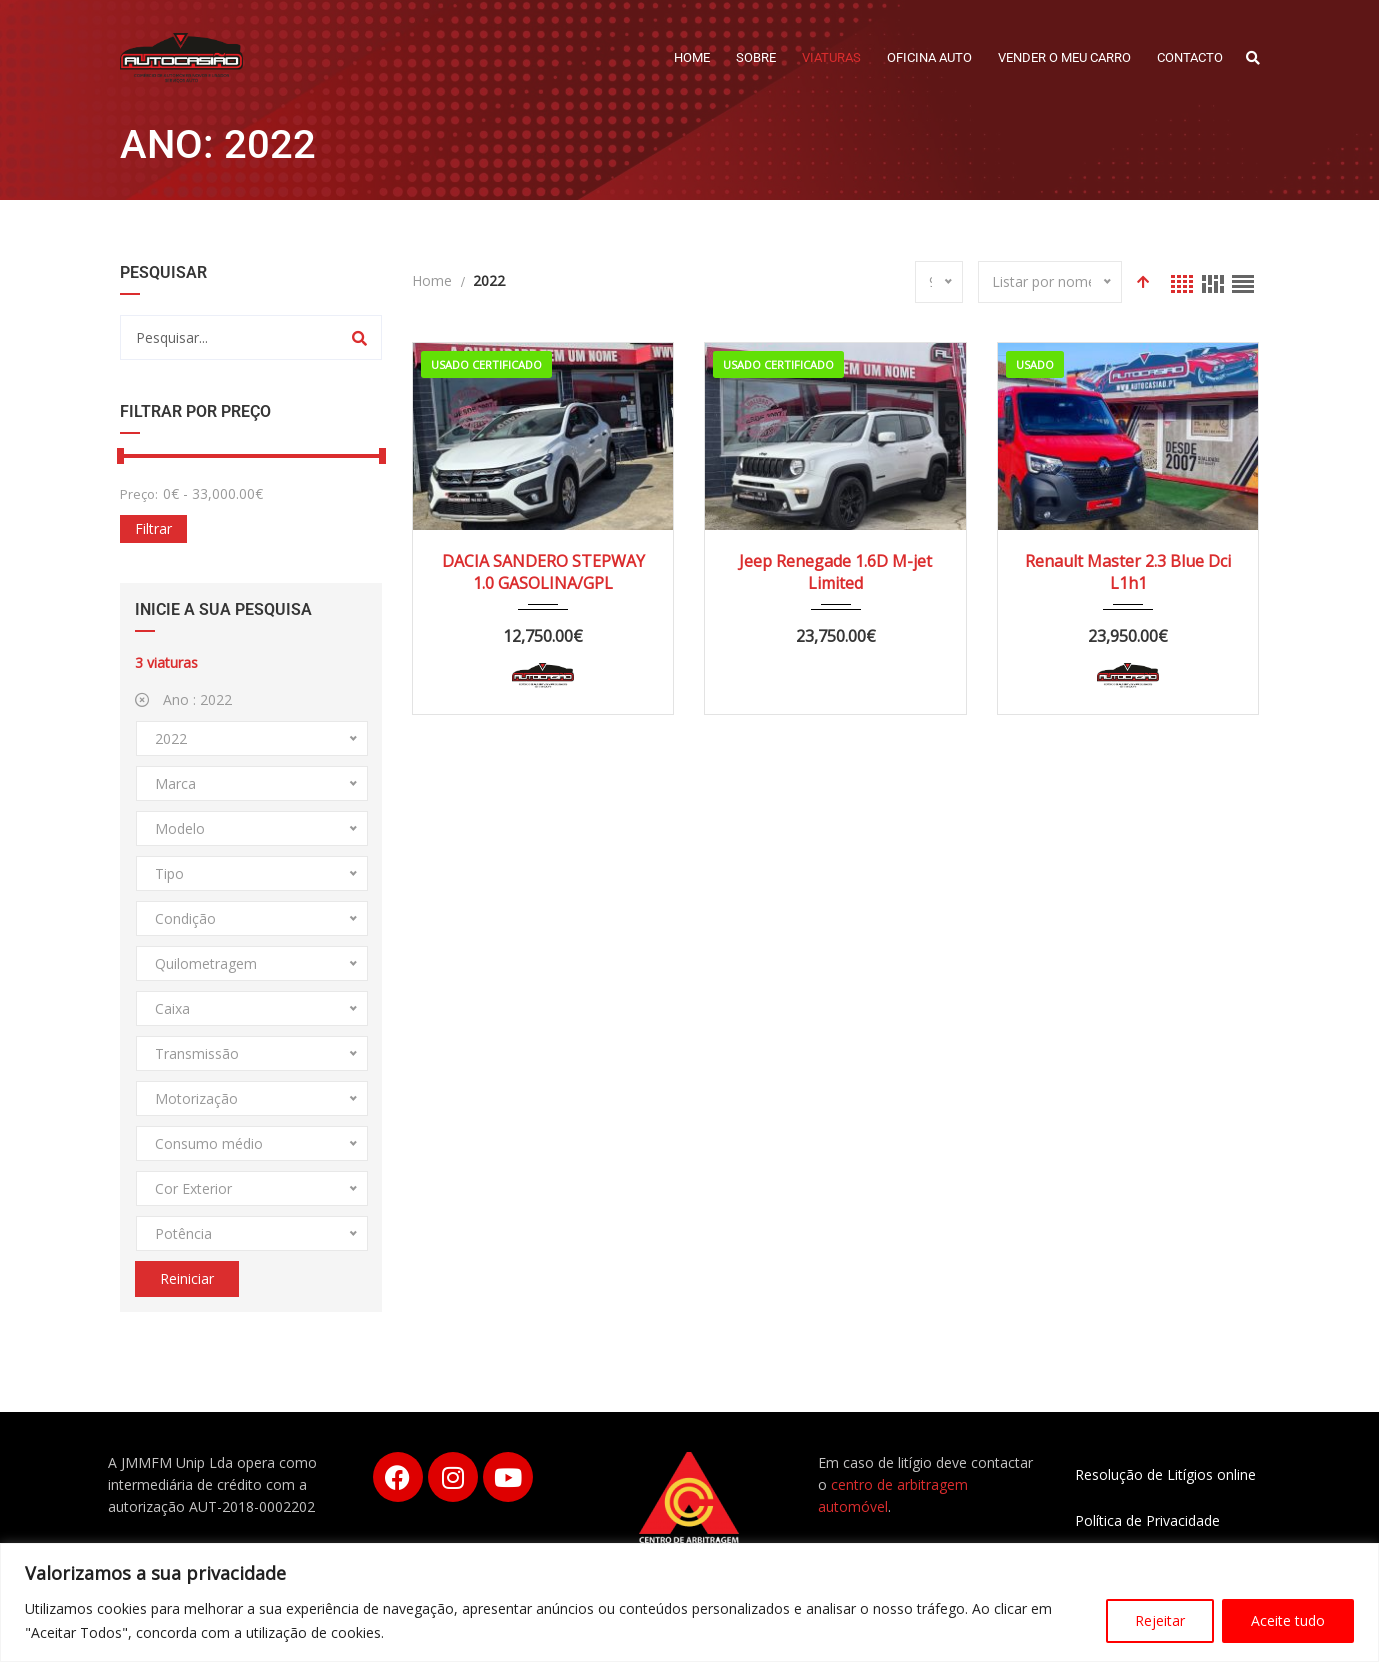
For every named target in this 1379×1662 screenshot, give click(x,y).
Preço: (139, 494)
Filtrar (153, 528)
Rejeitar (1160, 1620)
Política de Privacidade (1147, 1520)
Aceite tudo (1288, 1620)
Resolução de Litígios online (1165, 1474)
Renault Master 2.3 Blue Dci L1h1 (1128, 572)
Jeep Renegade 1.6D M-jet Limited (835, 572)
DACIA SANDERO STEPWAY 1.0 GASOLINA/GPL (543, 572)
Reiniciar (187, 1278)
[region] (689, 1602)
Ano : (183, 699)
